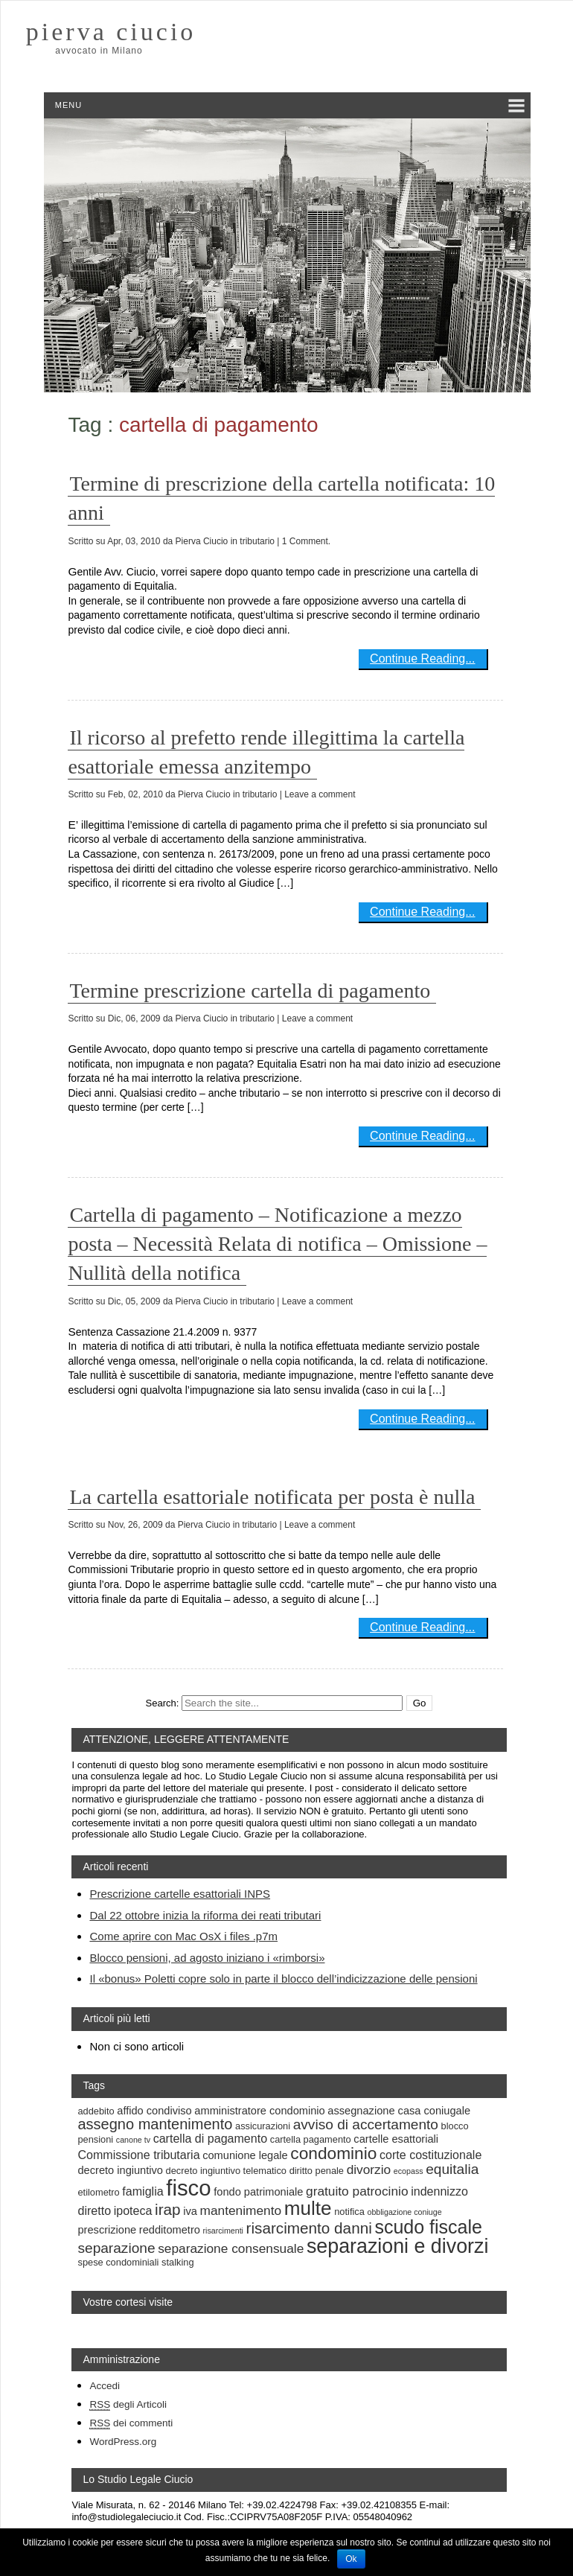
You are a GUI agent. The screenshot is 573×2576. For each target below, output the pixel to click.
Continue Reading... (422, 658)
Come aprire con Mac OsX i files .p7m (183, 1936)
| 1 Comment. (303, 541)
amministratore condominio (259, 2111)
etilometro (98, 2192)
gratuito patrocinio (357, 2191)
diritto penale (316, 2170)
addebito (95, 2111)
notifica (349, 2211)
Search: (162, 1703)
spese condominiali (118, 2262)
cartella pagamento (310, 2139)
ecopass (408, 2171)
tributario (257, 541)
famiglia (142, 2191)
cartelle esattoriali (395, 2139)
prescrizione (106, 2230)
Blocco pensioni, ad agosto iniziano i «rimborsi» (206, 1957)
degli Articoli (128, 2405)
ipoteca (133, 2210)
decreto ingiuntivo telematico (226, 2170)
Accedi (104, 2385)
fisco (188, 2187)
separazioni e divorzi (397, 2246)
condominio (333, 2153)
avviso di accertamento (365, 2124)
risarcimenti (223, 2230)
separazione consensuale (231, 2248)
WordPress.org (122, 2441)
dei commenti (131, 2423)
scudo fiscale (428, 2226)
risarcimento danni (309, 2228)
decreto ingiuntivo (120, 2170)
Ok (350, 2559)
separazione (116, 2248)
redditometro (169, 2230)
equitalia (452, 2169)
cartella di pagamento (210, 2138)
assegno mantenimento (154, 2124)
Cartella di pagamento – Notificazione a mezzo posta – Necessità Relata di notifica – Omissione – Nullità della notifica (277, 1243)
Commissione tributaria (138, 2154)
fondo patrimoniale (258, 2192)
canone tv (133, 2139)
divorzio (369, 2169)
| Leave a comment (318, 794)
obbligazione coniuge (404, 2211)
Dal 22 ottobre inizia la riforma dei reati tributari (205, 1915)
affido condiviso (154, 2111)
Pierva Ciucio (202, 541)
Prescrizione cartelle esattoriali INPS (179, 1893)
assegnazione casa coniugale (398, 2111)
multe (308, 2208)
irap (168, 2209)
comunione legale (245, 2155)
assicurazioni (262, 2126)
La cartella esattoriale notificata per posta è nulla (272, 1496)
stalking (177, 2262)
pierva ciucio (111, 32)
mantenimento (241, 2210)
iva (190, 2211)
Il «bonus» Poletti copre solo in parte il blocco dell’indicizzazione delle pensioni (283, 1978)
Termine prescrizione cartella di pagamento (249, 990)
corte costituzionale (430, 2154)
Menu (68, 105)
